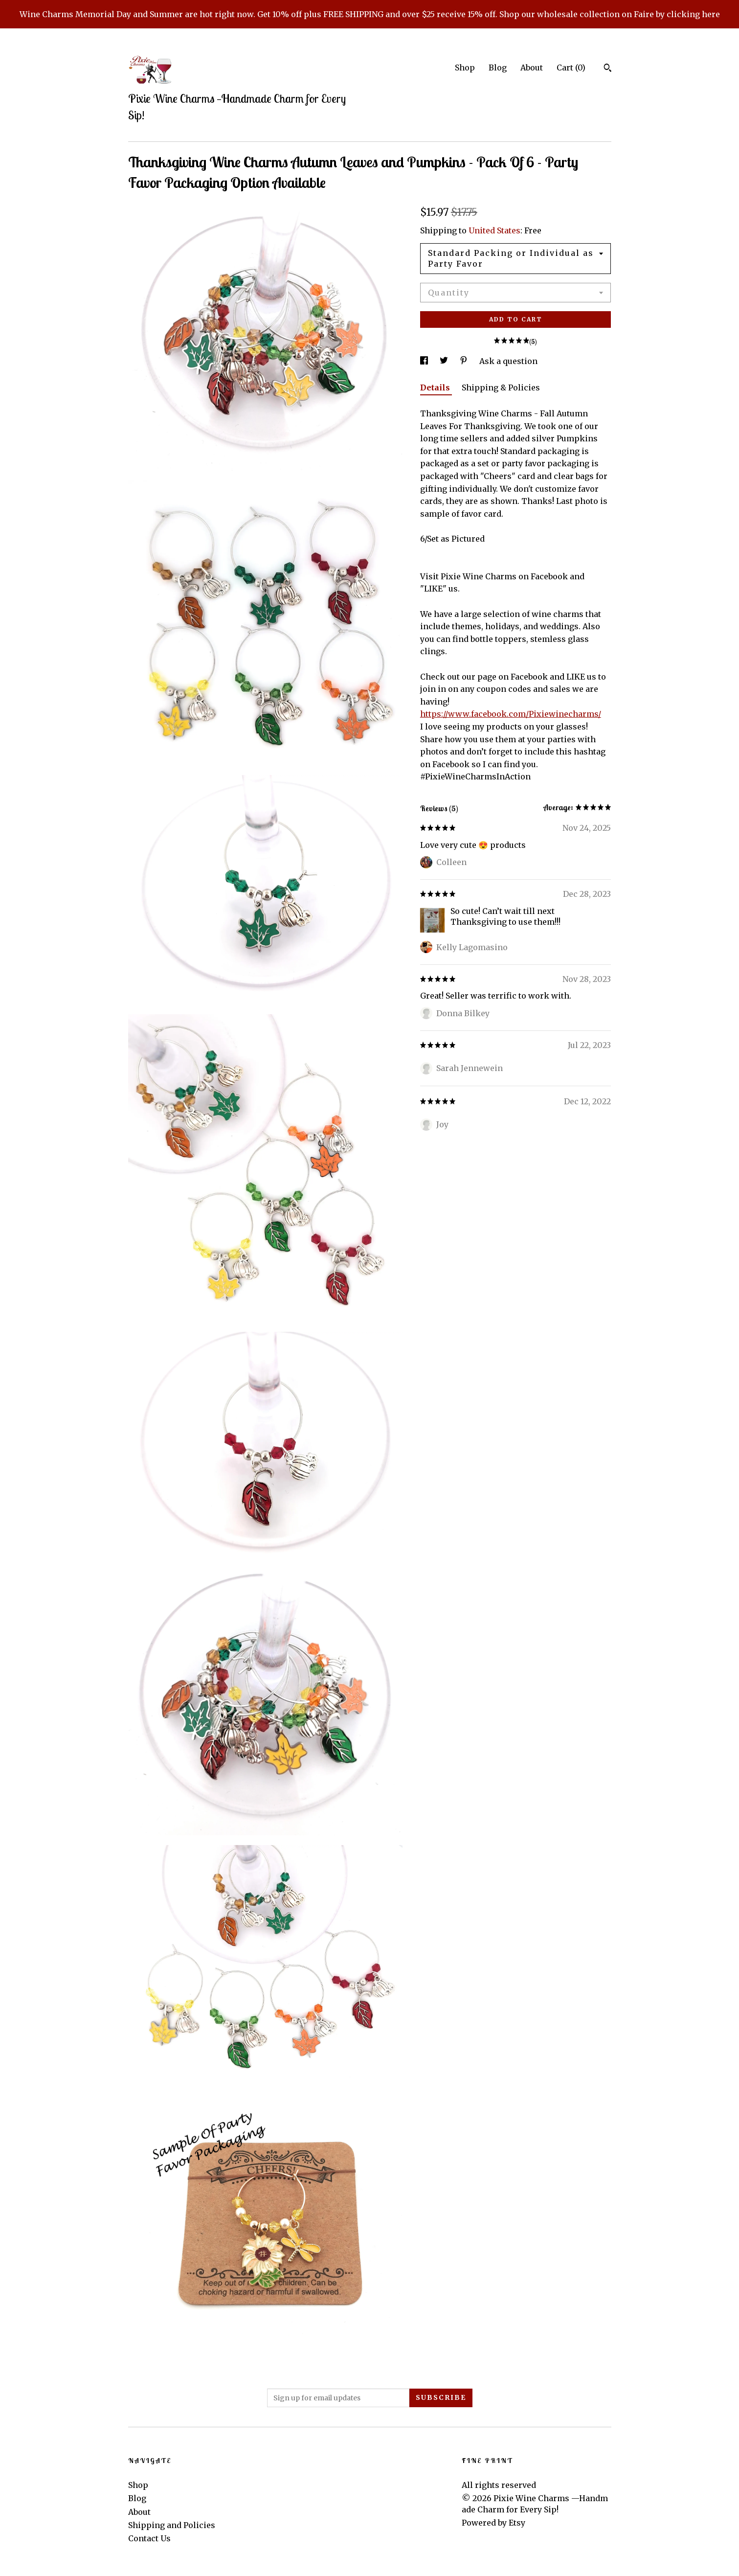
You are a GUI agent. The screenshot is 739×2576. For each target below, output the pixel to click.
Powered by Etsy (493, 2523)
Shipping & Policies (501, 387)
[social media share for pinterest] (465, 361)
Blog (498, 67)
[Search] (607, 69)
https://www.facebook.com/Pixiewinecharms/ (510, 714)
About (531, 67)
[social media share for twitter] (445, 361)
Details (436, 387)
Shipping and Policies (171, 2525)
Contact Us (149, 2538)
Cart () (571, 67)
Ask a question (508, 361)
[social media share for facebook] (425, 361)
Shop (465, 67)
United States (494, 230)
